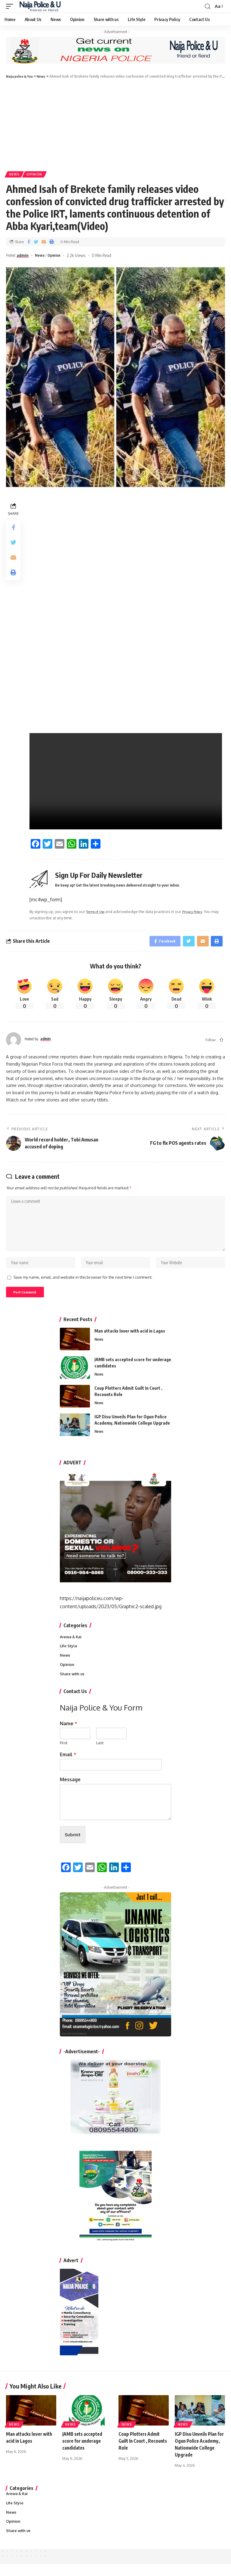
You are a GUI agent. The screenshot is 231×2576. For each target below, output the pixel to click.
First (63, 1751)
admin (26, 256)
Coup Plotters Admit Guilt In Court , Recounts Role (140, 2451)
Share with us (72, 1682)
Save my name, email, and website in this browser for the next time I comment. (83, 1282)
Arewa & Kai (71, 1643)
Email (68, 1763)
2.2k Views (83, 256)
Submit (73, 1844)
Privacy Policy (198, 912)
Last (99, 1751)
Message (70, 1788)
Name (68, 1732)
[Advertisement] (115, 124)
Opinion (36, 175)
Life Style (69, 1653)
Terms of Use (97, 912)
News (15, 175)
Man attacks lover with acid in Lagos (129, 1337)
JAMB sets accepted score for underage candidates (83, 2451)
